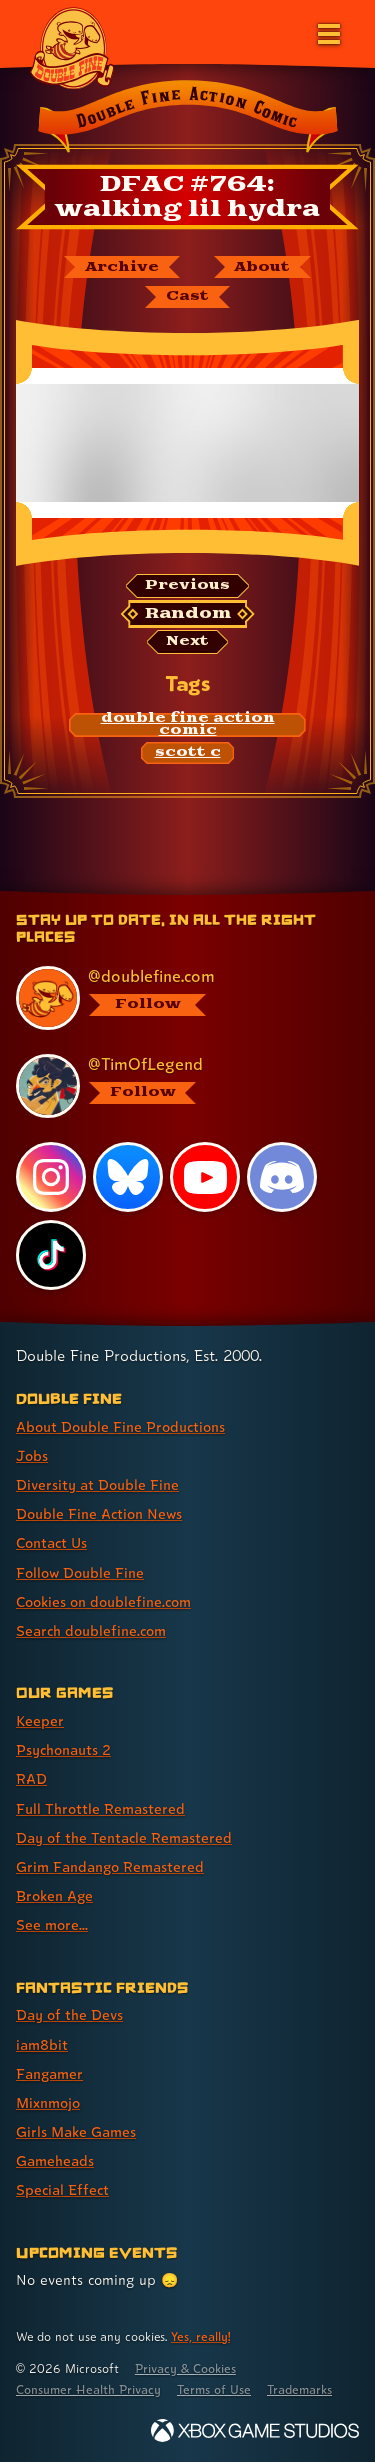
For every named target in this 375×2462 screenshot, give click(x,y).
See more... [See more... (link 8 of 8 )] (52, 1924)
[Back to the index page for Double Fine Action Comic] (187, 119)
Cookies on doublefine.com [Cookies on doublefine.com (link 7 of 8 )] (103, 1601)
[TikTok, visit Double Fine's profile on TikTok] (51, 1255)
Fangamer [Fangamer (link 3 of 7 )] (49, 2073)
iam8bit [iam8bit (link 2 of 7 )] (42, 2044)
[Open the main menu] (327, 32)
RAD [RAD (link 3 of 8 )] (31, 1778)
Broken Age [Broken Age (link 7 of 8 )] (54, 1895)
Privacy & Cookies (185, 2368)
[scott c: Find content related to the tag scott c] (187, 753)
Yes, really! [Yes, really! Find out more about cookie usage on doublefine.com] (200, 2336)
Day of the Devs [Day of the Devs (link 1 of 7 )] (69, 2014)
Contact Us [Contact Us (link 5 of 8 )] (51, 1542)
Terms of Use (214, 2389)
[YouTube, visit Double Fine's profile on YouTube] (205, 1177)
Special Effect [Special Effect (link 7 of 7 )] (62, 2189)
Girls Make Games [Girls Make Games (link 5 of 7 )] (76, 2131)
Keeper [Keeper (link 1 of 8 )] (40, 1720)
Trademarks (299, 2389)
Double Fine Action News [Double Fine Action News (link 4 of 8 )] (99, 1513)
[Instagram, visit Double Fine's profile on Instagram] (51, 1177)
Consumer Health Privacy (88, 2389)
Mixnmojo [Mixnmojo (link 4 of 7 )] (48, 2102)
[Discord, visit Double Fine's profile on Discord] (282, 1177)
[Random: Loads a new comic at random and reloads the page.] (188, 614)
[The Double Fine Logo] (72, 47)
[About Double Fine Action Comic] (262, 267)
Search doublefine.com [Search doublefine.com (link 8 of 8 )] (91, 1630)
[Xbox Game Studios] (255, 2430)
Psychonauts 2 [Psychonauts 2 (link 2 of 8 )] (63, 1749)
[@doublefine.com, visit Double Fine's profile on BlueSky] (177, 998)
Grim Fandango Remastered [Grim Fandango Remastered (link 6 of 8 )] (110, 1866)
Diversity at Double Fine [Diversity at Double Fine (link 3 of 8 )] (97, 1484)
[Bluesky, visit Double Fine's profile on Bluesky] (128, 1177)
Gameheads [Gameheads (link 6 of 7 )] (55, 2160)
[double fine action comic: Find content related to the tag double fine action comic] (187, 725)
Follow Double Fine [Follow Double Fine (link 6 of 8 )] (80, 1572)
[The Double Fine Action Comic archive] (121, 267)
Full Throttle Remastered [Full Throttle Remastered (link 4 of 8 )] (100, 1808)
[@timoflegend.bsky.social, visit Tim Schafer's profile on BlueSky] (177, 1086)
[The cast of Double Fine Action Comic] (187, 297)
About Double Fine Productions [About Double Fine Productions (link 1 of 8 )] (120, 1426)
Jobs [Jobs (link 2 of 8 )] (32, 1455)
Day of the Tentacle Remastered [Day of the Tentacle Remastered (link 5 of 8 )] (124, 1837)
